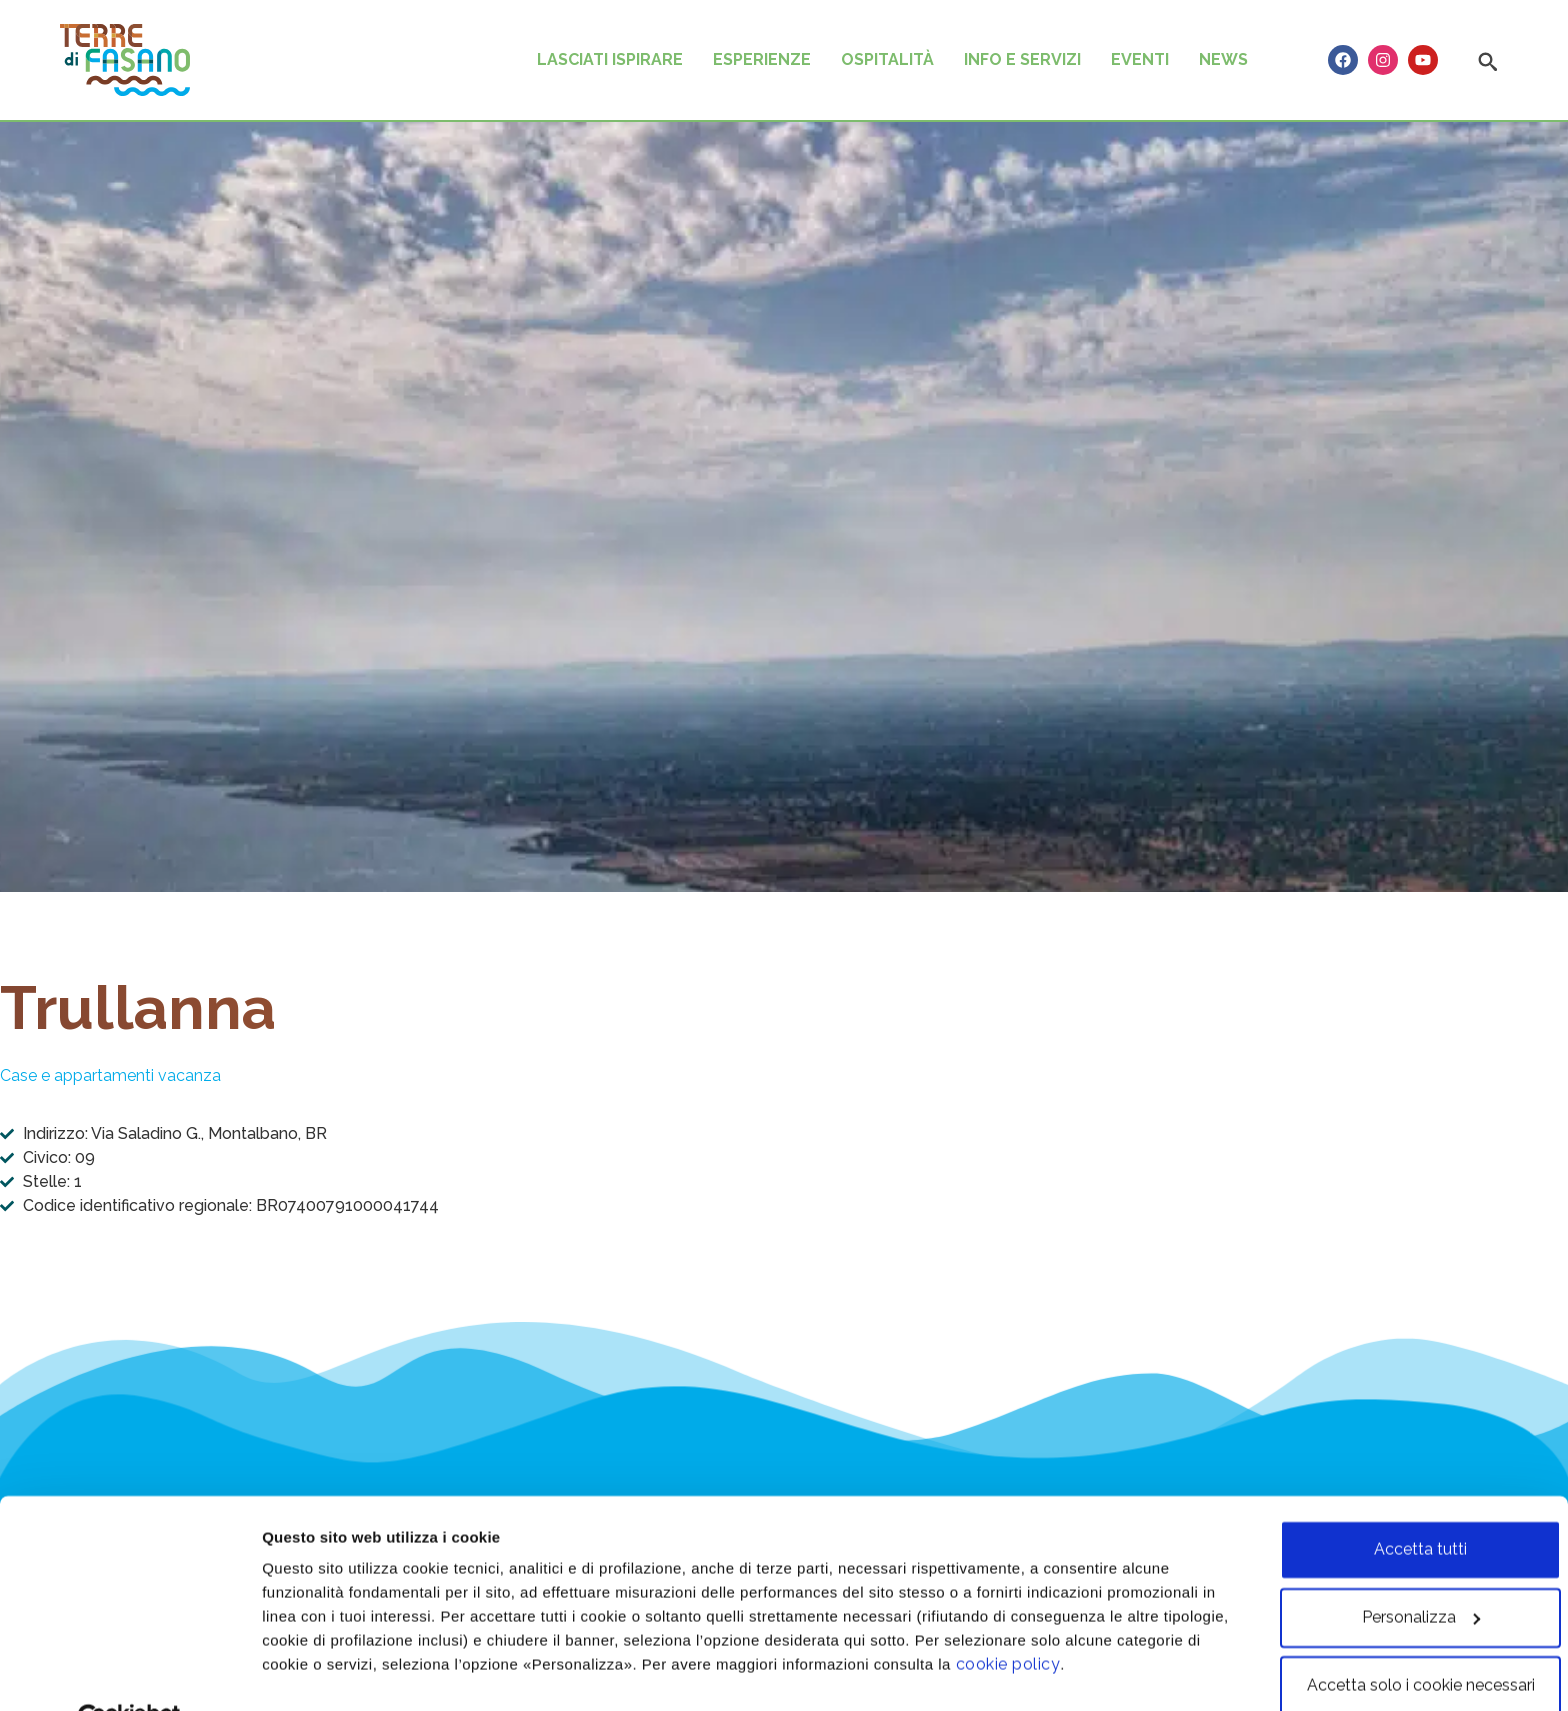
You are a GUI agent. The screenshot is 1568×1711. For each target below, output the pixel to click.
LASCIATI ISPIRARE (610, 59)
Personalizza (309, 1671)
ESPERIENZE (762, 59)
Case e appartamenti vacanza (110, 1075)
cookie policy (1096, 1616)
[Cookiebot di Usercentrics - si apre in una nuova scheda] (129, 1671)
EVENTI (1140, 59)
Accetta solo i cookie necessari (1401, 1637)
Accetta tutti (1401, 1501)
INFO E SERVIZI (1022, 59)
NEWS (1223, 59)
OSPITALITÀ (887, 59)
